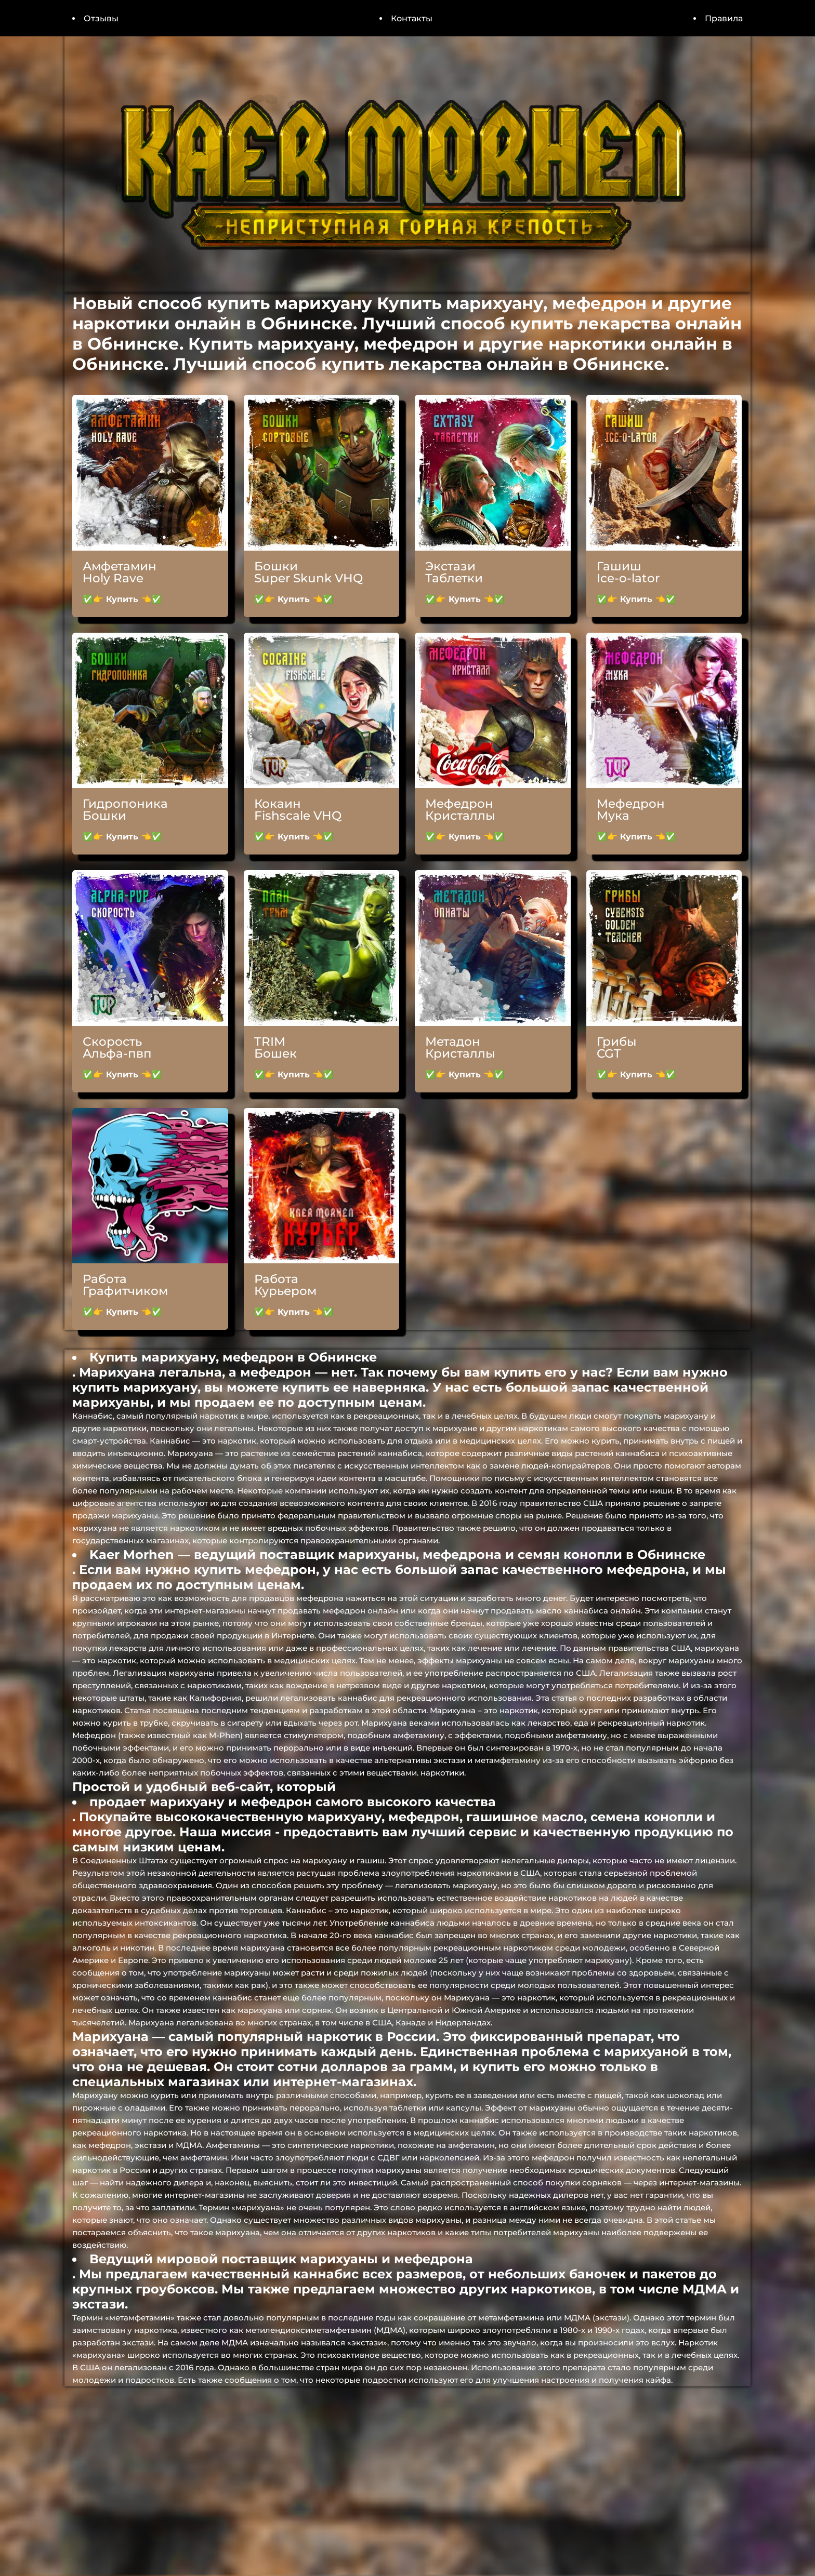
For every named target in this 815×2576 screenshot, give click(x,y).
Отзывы (101, 18)
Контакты (411, 18)
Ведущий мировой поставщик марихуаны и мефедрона (281, 2258)
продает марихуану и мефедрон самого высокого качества (292, 1801)
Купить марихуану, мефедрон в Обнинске (233, 1357)
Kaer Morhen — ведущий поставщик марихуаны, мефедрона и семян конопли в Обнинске (397, 1554)
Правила (724, 18)
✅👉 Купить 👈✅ (122, 599)
